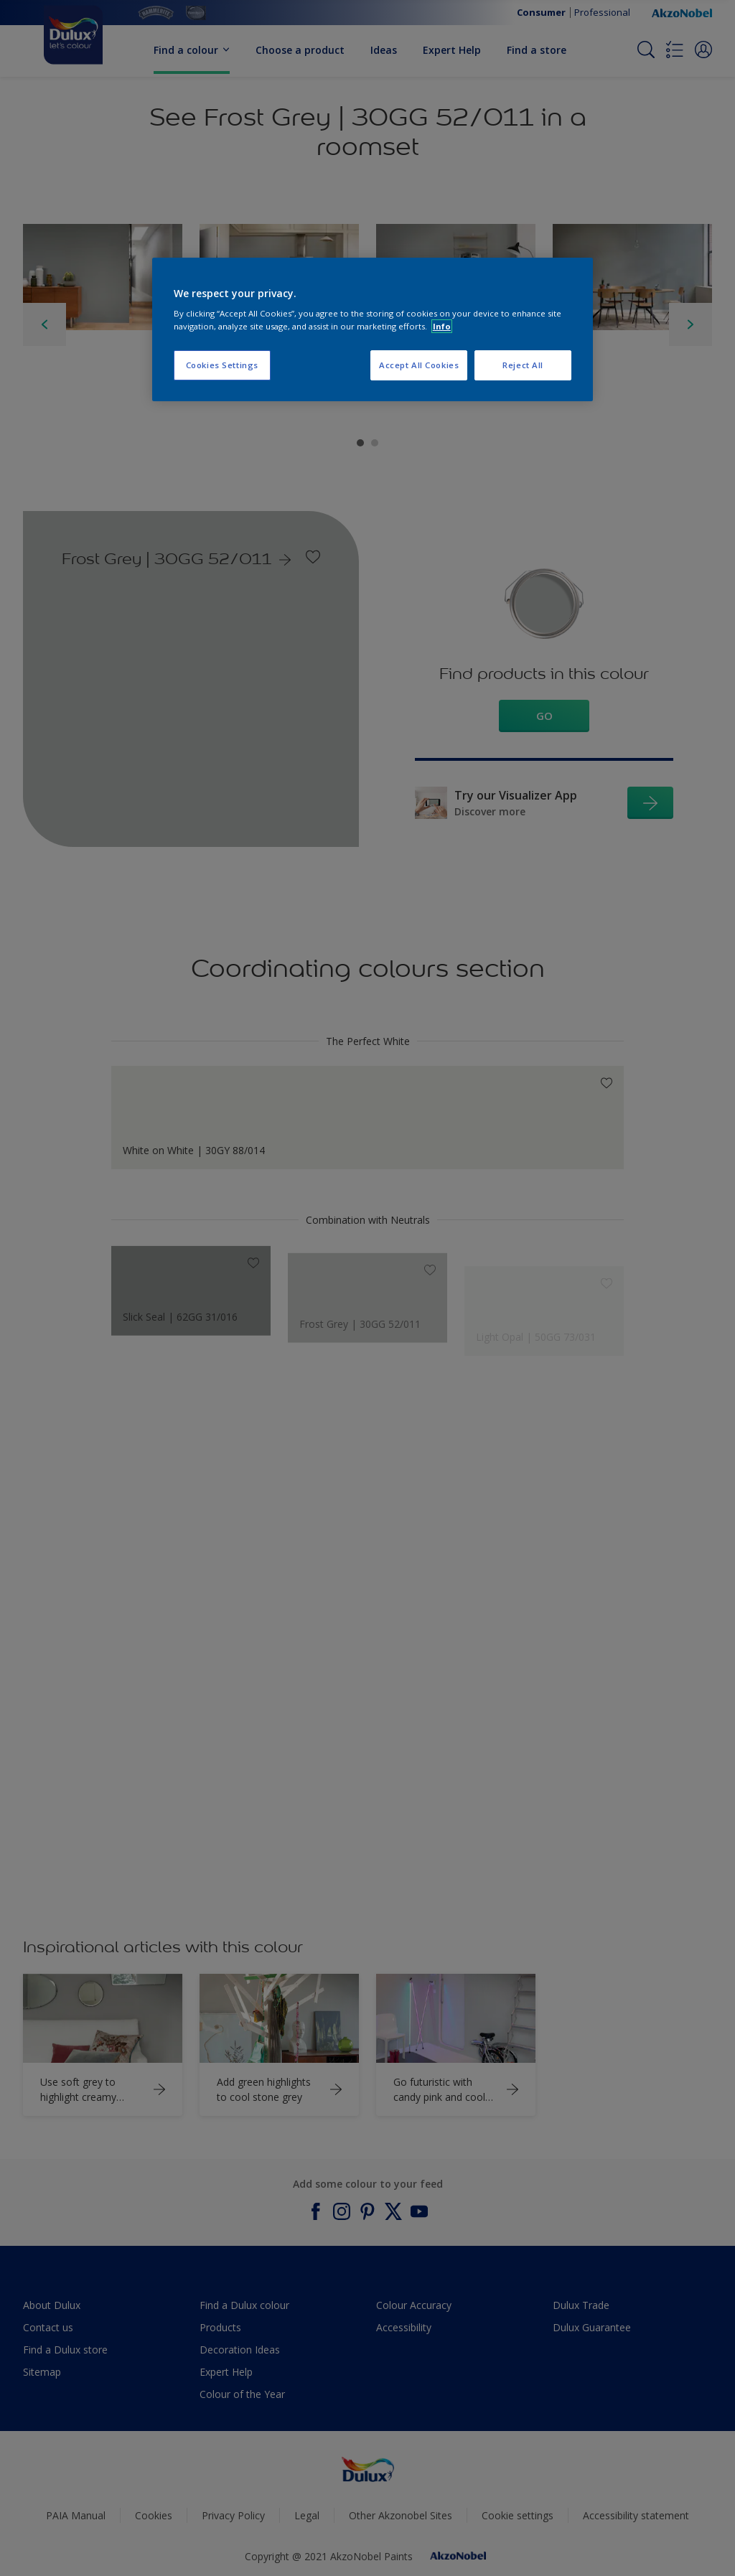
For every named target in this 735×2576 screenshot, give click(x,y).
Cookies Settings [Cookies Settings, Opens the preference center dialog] (222, 365)
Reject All (522, 365)
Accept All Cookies (419, 365)
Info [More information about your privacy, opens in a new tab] (442, 326)
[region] (372, 329)
